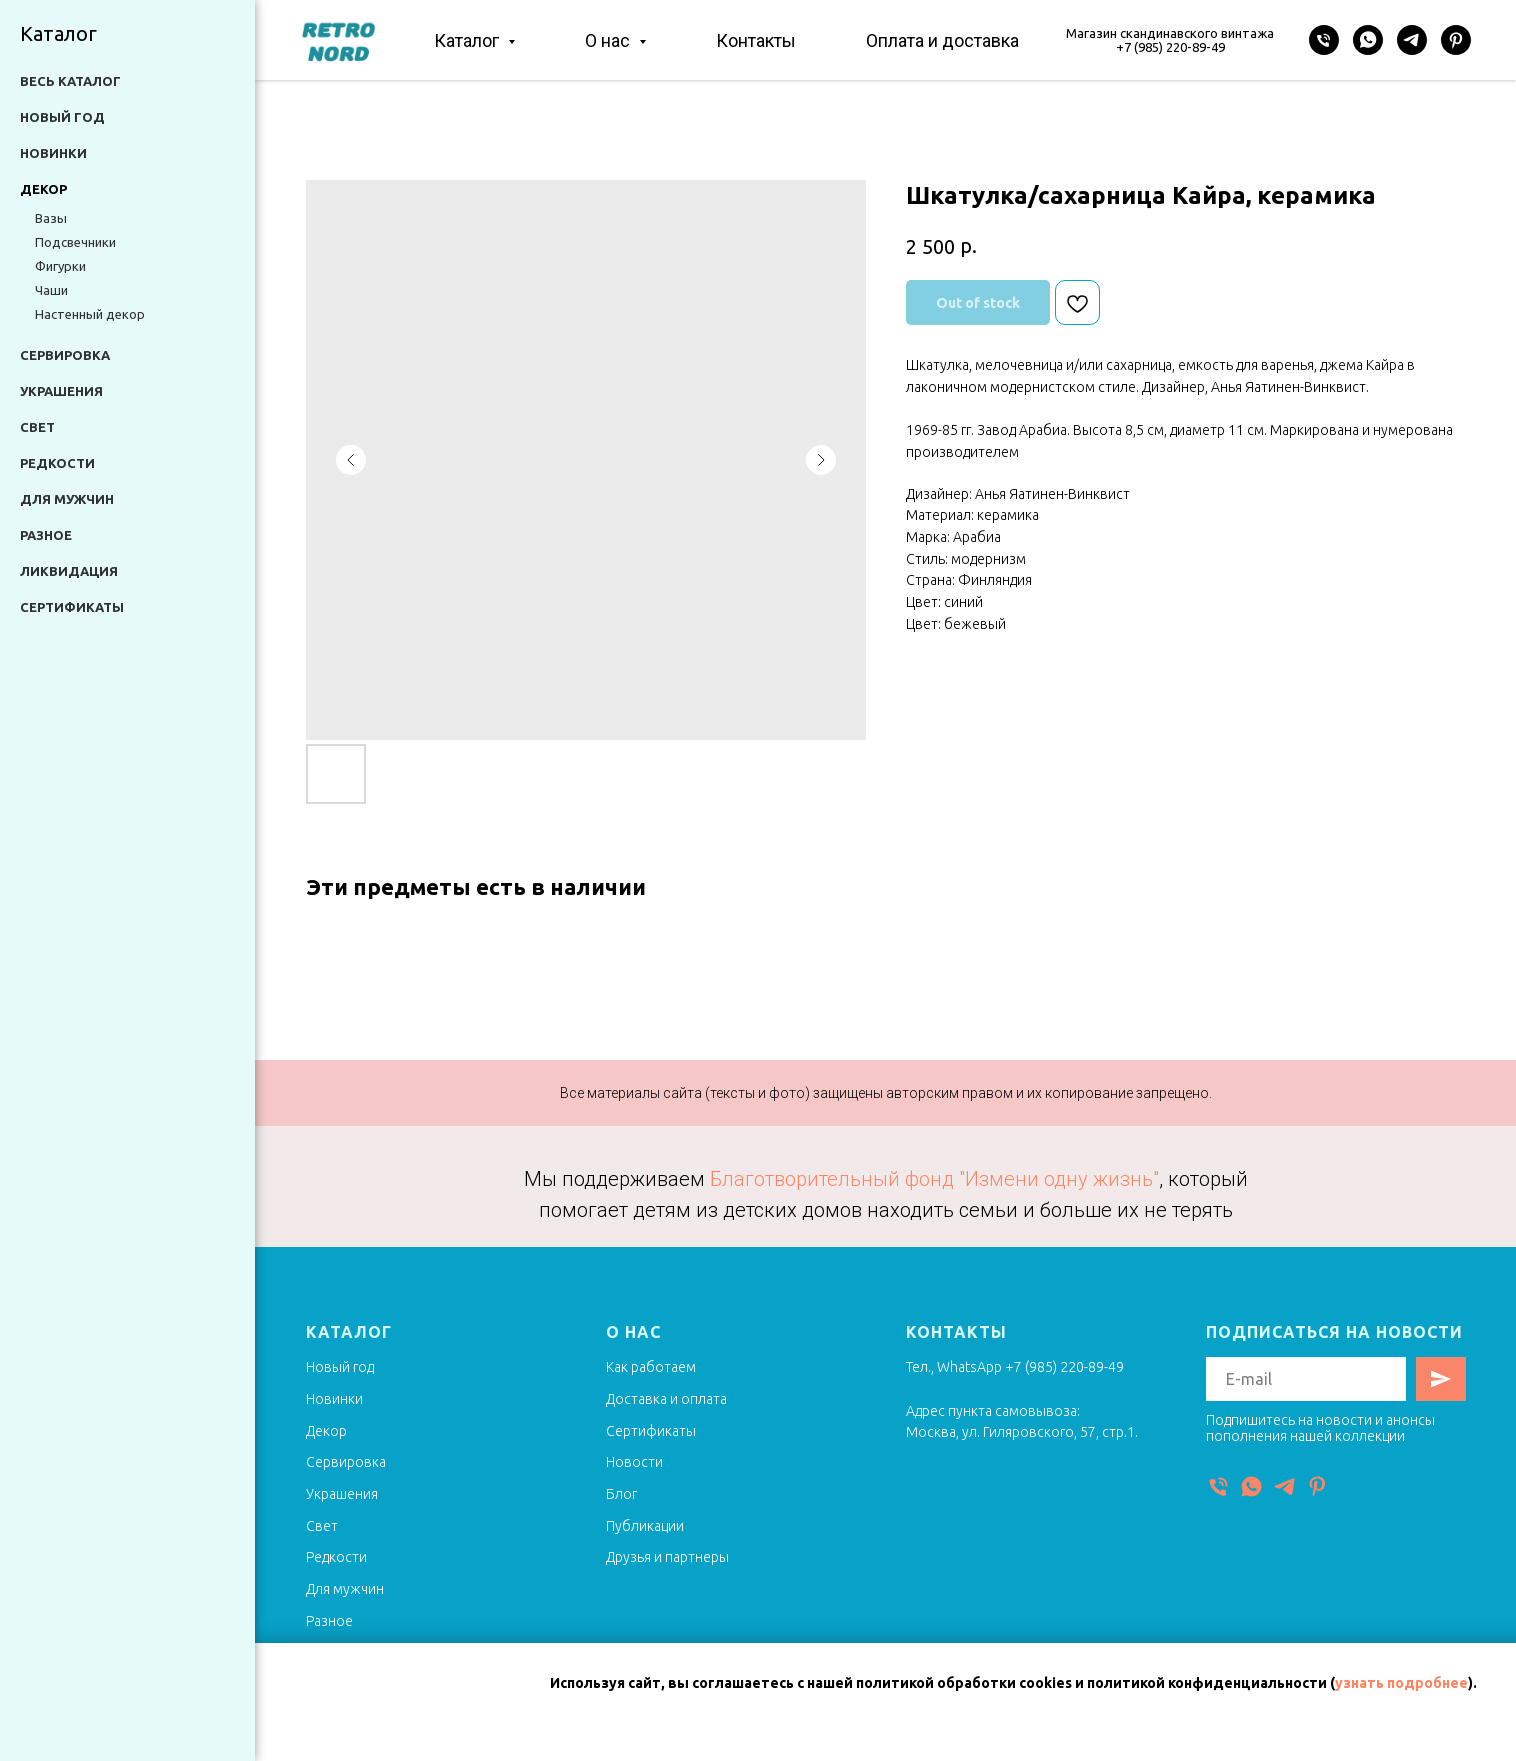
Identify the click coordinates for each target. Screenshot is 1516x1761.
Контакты (756, 40)
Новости (634, 1462)
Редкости (57, 463)
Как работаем (651, 1367)
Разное (46, 535)
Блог (621, 1494)
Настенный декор (90, 314)
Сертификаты (72, 607)
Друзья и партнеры (667, 1557)
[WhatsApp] (1368, 40)
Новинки (53, 153)
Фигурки (60, 266)
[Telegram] (1412, 40)
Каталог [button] (468, 40)
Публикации (645, 1526)
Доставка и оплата (666, 1399)
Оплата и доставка (942, 40)
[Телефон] (1324, 40)
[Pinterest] (1456, 40)
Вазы (51, 218)
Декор (326, 1431)
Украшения (61, 391)
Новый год (62, 117)
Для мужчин (67, 499)
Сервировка (65, 355)
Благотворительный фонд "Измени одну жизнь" (934, 1179)
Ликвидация (69, 571)
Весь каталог (70, 81)
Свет (37, 427)
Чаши (51, 290)
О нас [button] (609, 40)
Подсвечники (75, 242)
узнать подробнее (1401, 1683)
